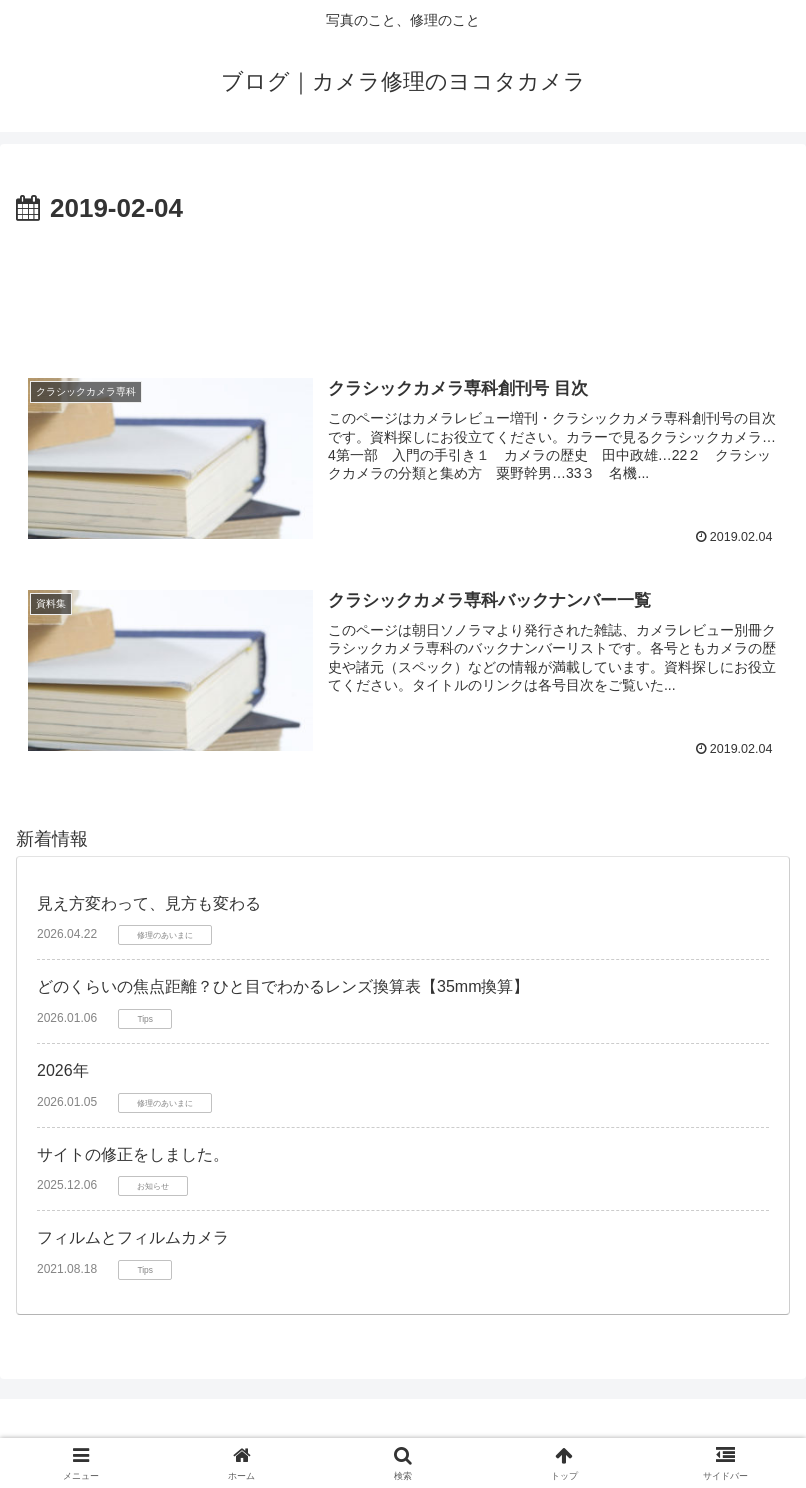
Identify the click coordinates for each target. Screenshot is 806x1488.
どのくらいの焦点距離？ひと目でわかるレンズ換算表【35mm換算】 (283, 986)
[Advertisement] (403, 286)
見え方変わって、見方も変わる (149, 903)
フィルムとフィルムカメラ (133, 1237)
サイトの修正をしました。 (133, 1154)
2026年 (63, 1070)
